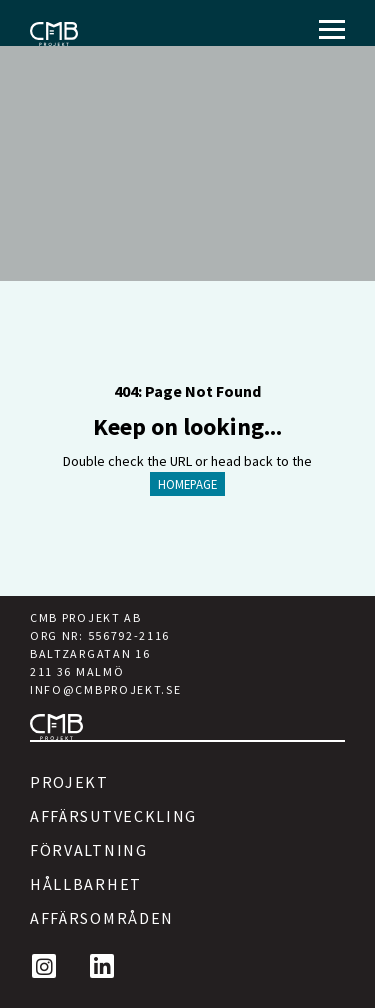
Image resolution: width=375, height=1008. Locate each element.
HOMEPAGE (187, 484)
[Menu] (332, 30)
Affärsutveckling (113, 816)
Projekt (69, 782)
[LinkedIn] (102, 966)
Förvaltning (89, 850)
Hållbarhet (86, 884)
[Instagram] (44, 966)
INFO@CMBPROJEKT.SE (105, 689)
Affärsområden (102, 918)
